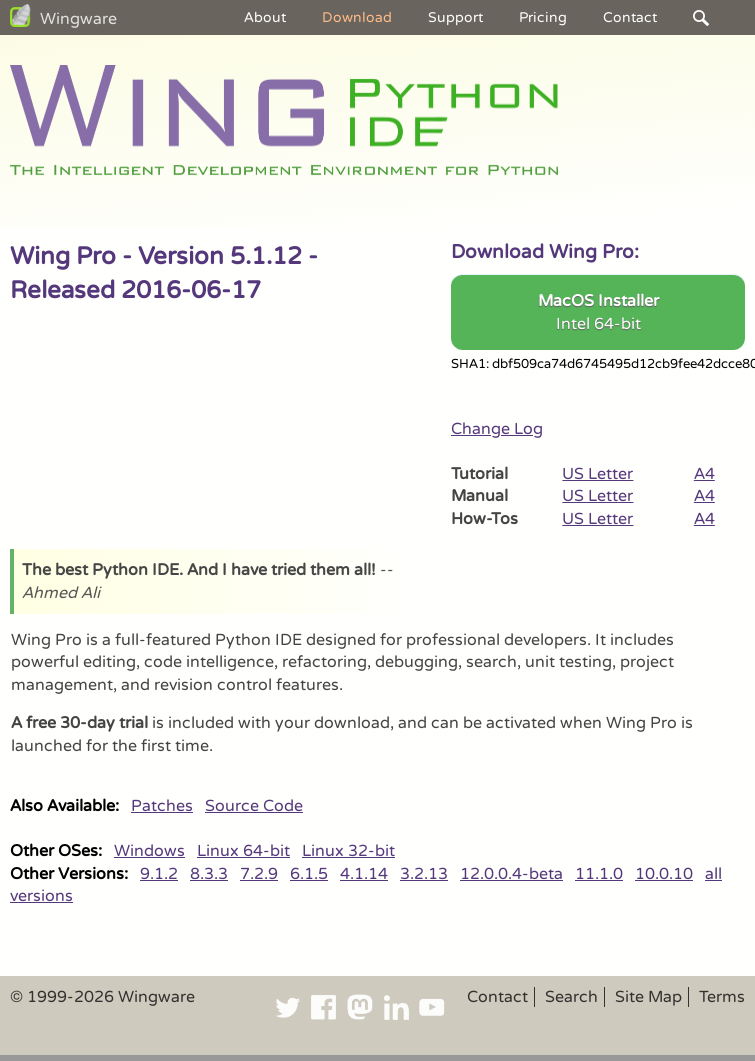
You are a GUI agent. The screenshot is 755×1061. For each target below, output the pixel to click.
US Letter (597, 474)
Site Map (648, 997)
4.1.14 (364, 874)
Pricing (543, 17)
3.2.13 (424, 874)
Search (571, 997)
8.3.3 (209, 874)
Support (455, 17)
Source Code (254, 806)
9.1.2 (159, 874)
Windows (149, 851)
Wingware (78, 19)
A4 (704, 474)
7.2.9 (259, 874)
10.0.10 (664, 874)
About (265, 17)
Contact (630, 17)
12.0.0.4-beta (511, 874)
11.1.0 (599, 874)
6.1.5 (309, 874)
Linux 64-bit (243, 851)
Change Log (497, 429)
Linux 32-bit (348, 851)
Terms (722, 997)
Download (357, 17)
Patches (162, 806)
